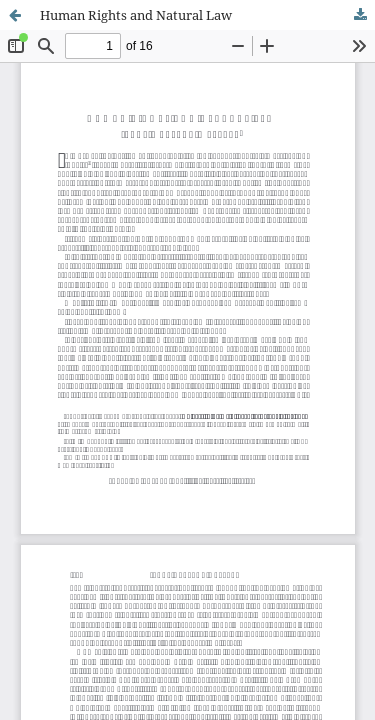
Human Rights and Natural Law (136, 15)
